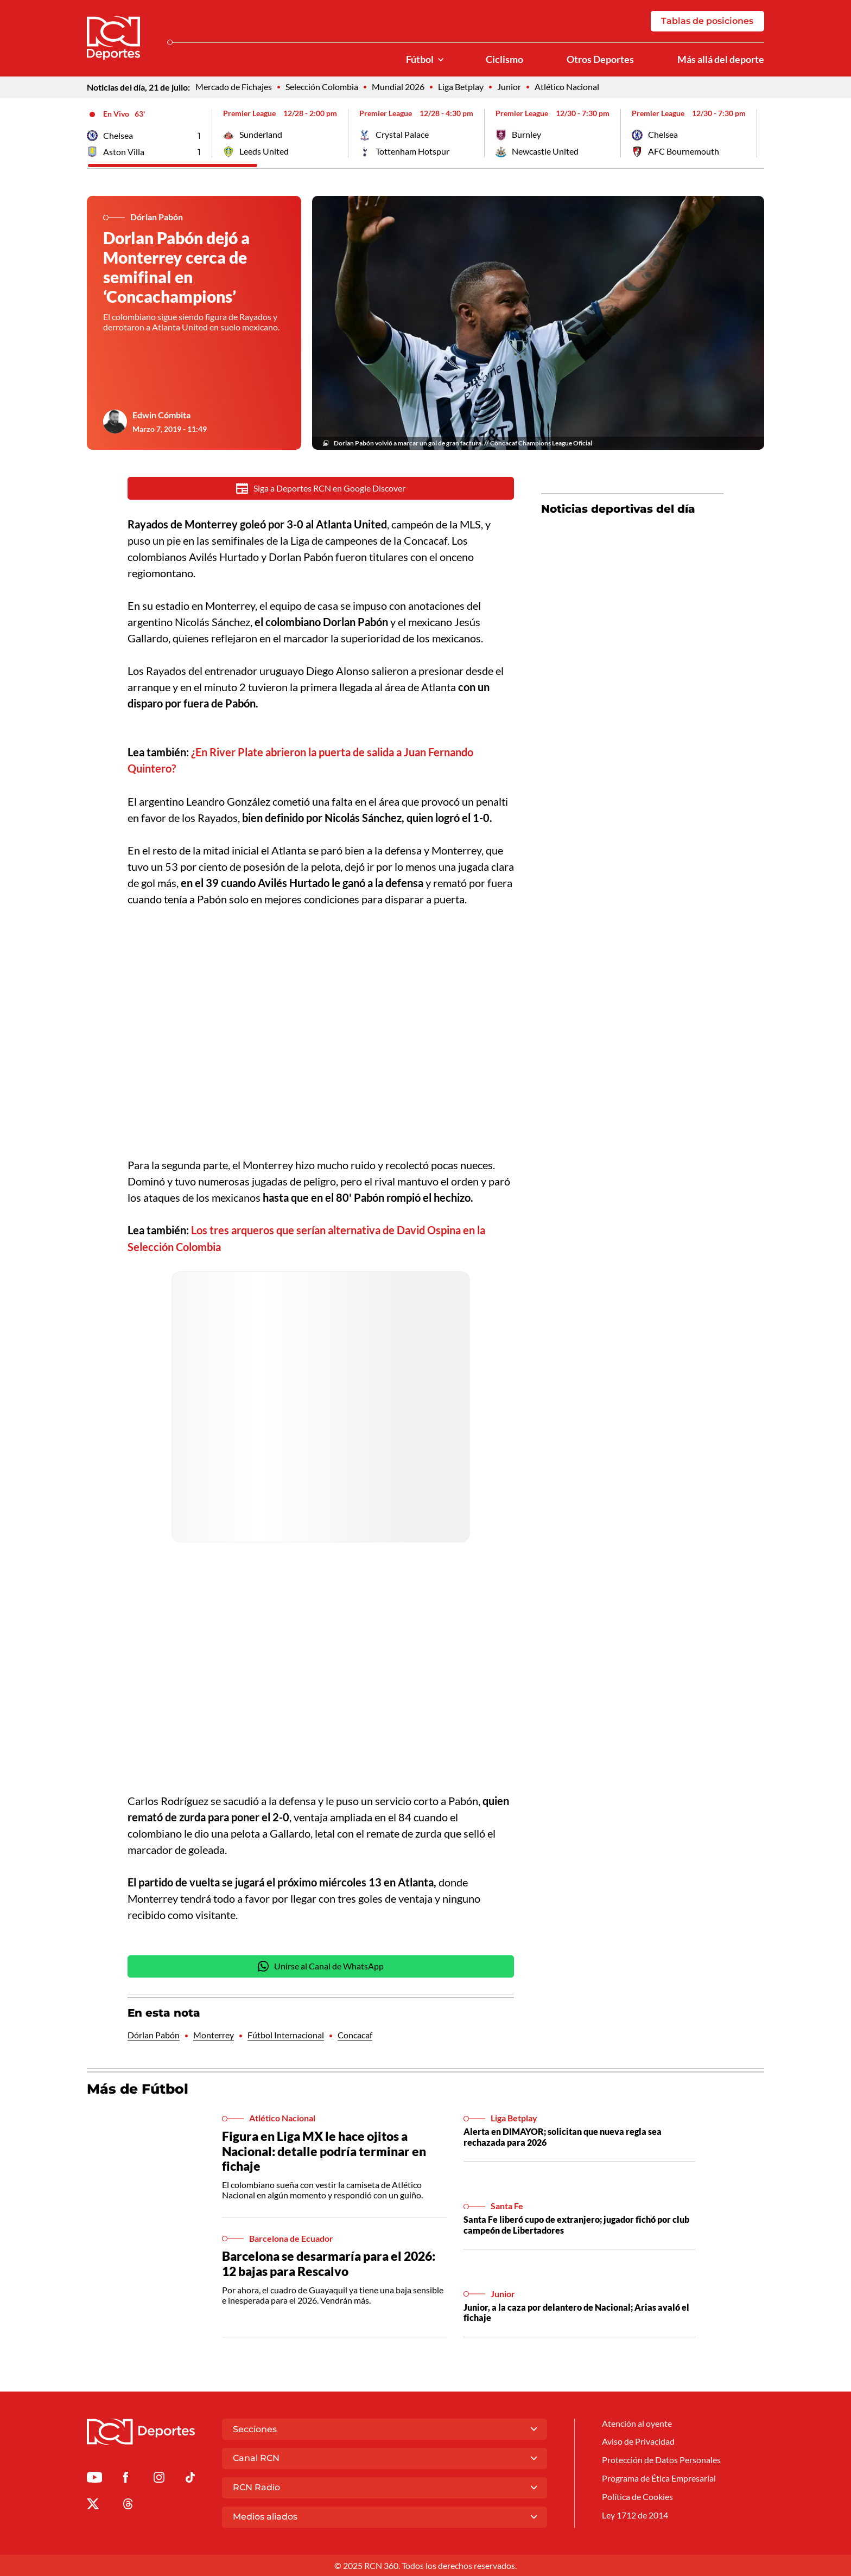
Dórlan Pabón (154, 2036)
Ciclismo (504, 60)
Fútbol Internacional (285, 2036)
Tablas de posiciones (707, 21)
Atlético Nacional (567, 87)
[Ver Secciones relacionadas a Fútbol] (440, 60)
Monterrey (213, 2036)
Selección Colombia (321, 87)
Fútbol (420, 60)
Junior (509, 87)
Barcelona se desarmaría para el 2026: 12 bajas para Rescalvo (328, 2265)
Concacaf (355, 2036)
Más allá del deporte (720, 60)
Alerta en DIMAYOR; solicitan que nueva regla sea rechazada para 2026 (562, 2138)
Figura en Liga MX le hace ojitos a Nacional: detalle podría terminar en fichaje (324, 2152)
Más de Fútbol (137, 2090)
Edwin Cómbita (161, 416)
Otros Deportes (600, 60)
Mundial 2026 (398, 87)
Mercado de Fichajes (233, 87)
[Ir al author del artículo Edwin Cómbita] (115, 423)
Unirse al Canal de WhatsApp (321, 1967)
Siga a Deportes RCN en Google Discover (321, 489)
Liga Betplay (461, 87)
